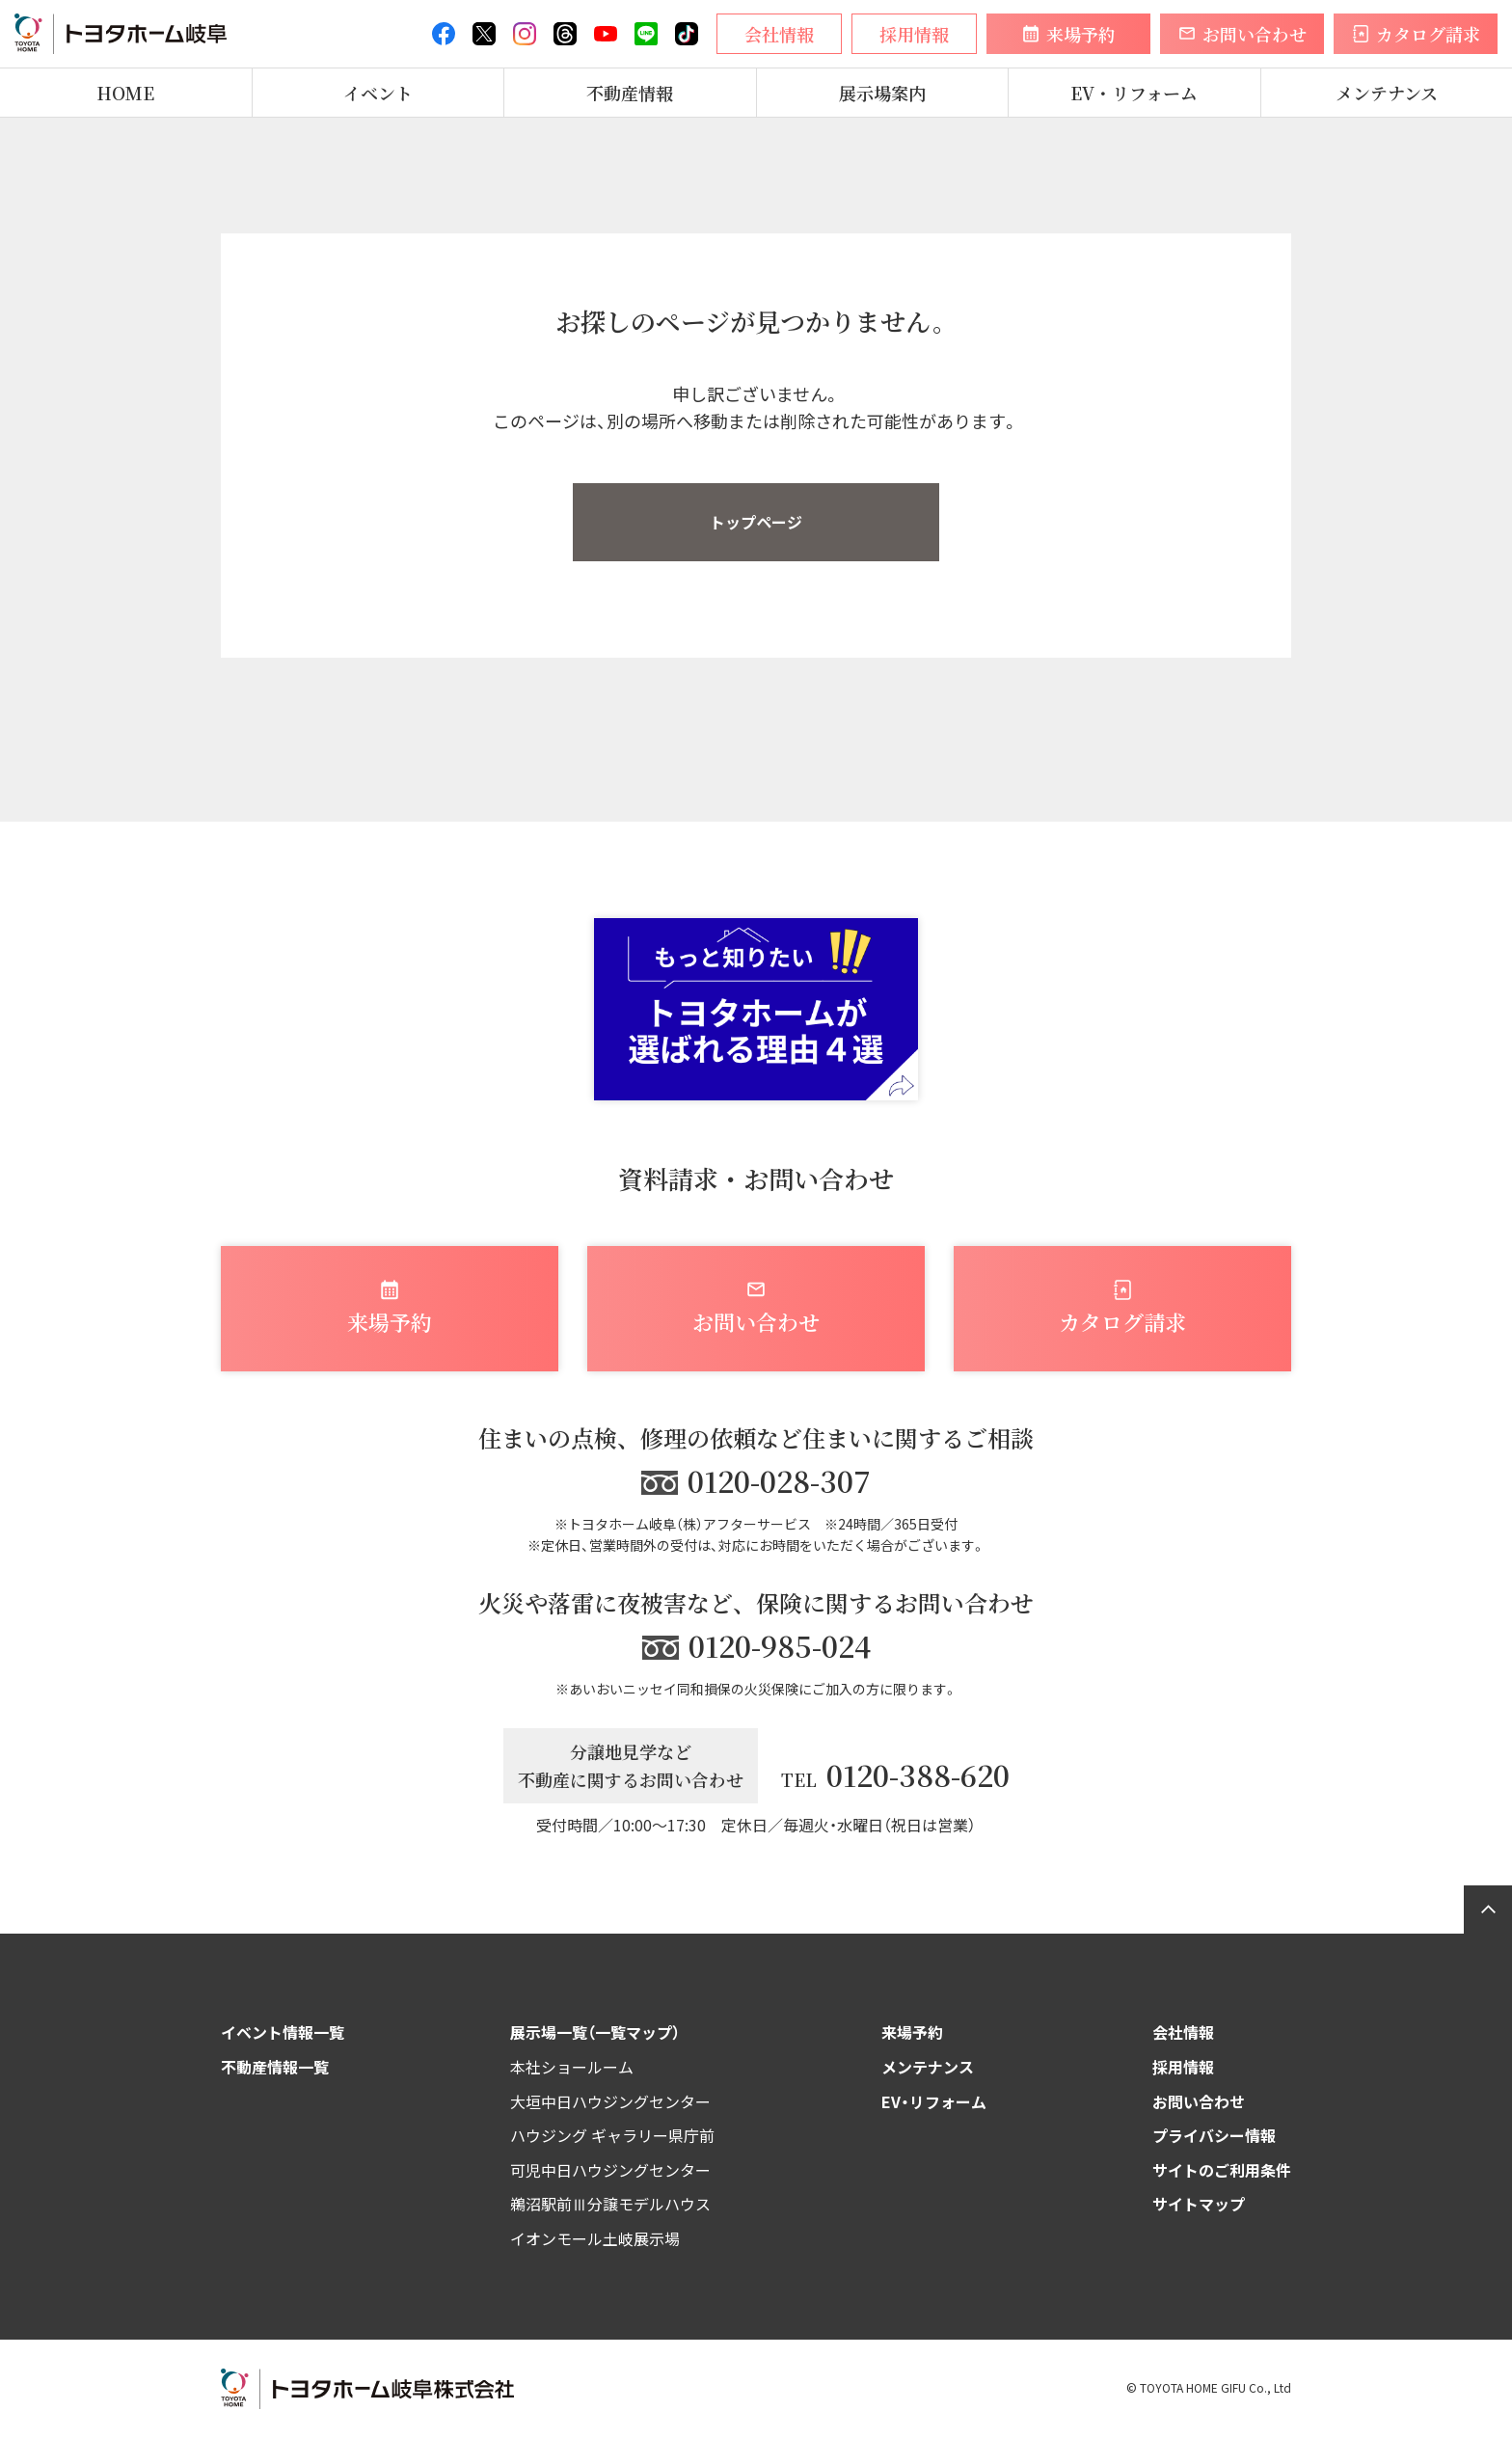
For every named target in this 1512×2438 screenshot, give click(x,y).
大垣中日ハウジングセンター (610, 2101)
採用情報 (1183, 2066)
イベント (378, 92)
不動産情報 (629, 92)
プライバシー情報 (1214, 2135)
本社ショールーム (572, 2066)
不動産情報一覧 (275, 2066)
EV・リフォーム (1134, 92)
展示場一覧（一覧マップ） (595, 2032)
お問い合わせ (1198, 2101)
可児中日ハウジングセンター (610, 2169)
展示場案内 (882, 92)
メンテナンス (1387, 92)
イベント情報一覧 (282, 2032)
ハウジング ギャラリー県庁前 (612, 2135)
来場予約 (912, 2032)
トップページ (756, 521)
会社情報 (1183, 2032)
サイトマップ (1198, 2203)
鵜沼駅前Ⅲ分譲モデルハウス (610, 2203)
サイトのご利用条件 (1221, 2169)
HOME (125, 92)
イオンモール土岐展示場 (595, 2238)
